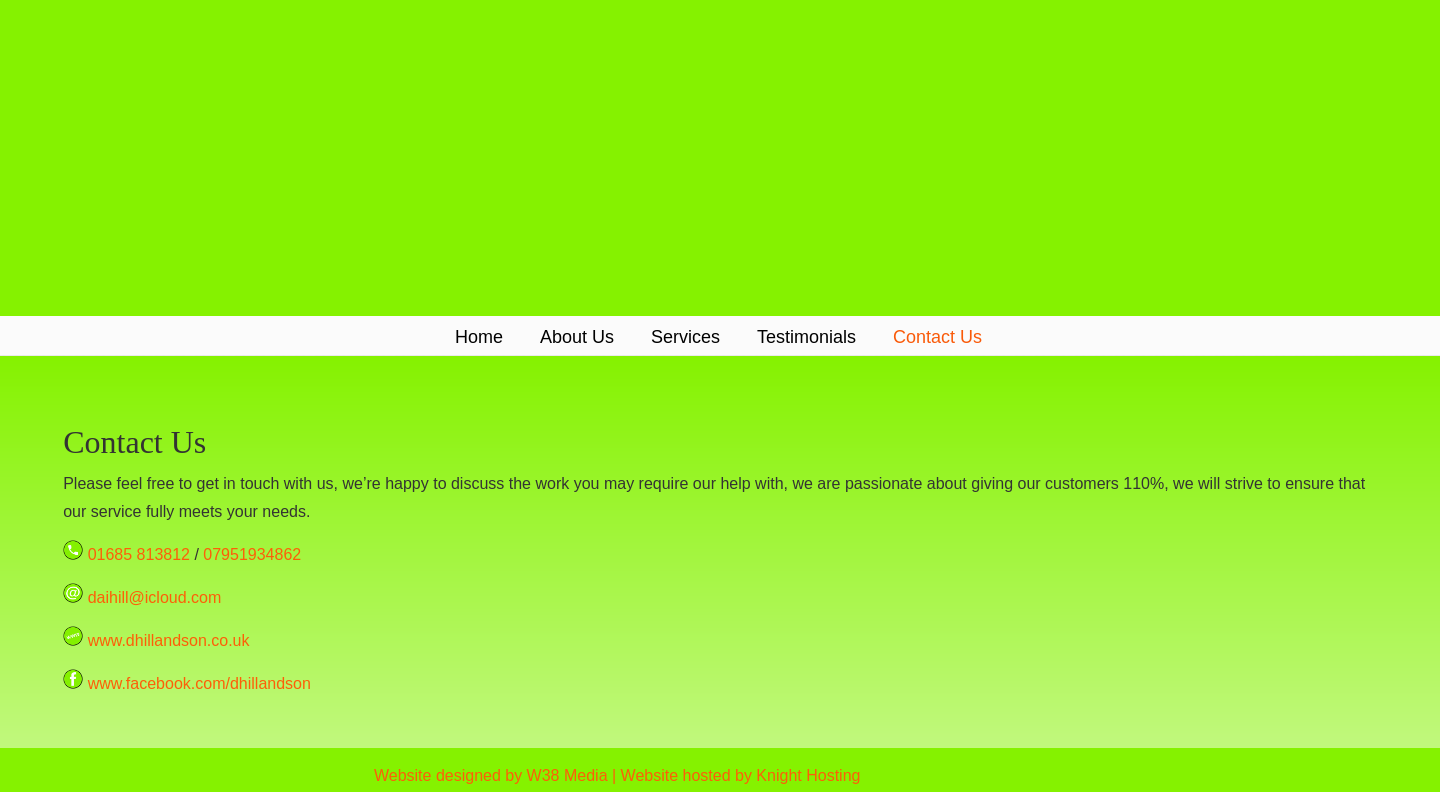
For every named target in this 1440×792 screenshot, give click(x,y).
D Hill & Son (719, 157)
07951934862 (252, 554)
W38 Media (567, 775)
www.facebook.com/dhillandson (199, 683)
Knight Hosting (808, 775)
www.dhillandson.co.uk (169, 640)
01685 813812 (139, 554)
